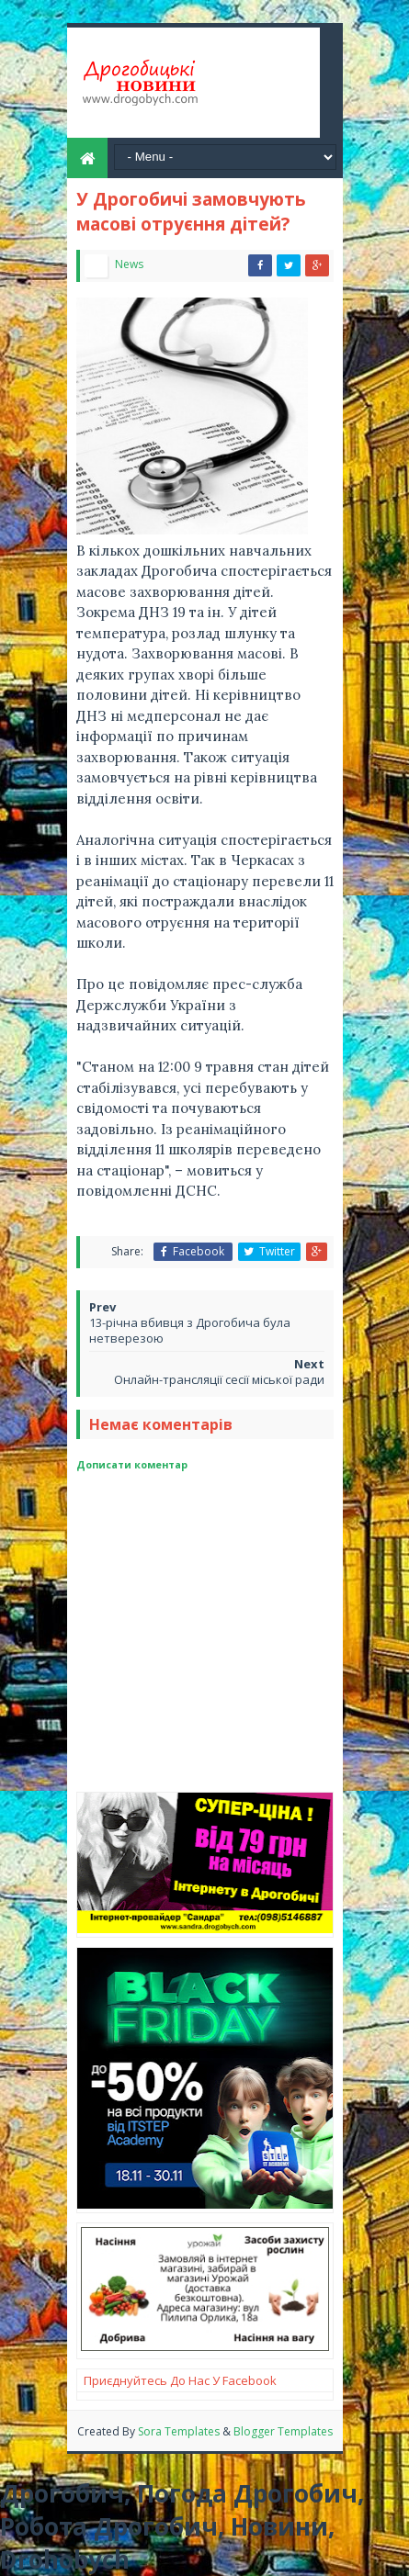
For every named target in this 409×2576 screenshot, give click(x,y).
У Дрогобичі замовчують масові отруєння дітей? (191, 211)
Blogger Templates (283, 2431)
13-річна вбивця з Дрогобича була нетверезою (189, 1330)
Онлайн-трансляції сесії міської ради (219, 1379)
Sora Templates (180, 2431)
